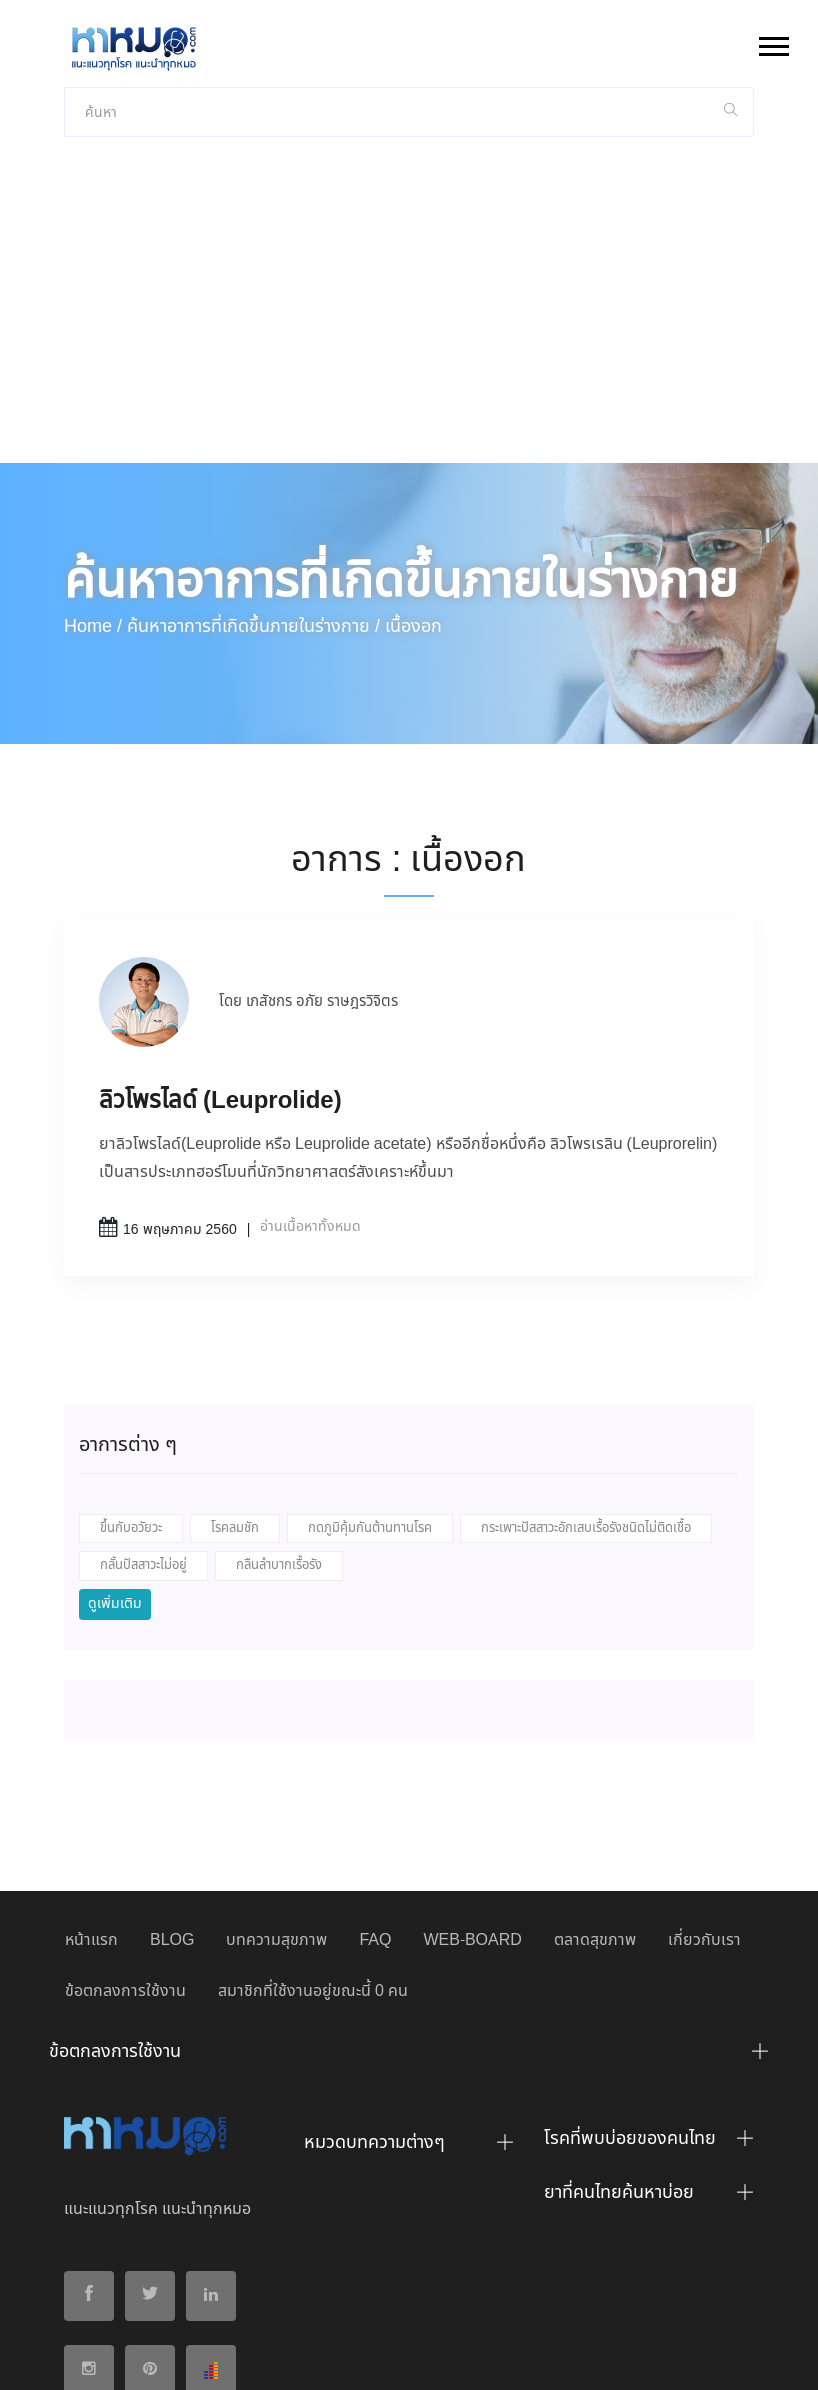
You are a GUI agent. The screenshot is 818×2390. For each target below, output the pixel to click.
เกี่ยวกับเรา (704, 1777)
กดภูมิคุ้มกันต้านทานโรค (370, 1365)
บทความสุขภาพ (276, 1777)
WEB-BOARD (472, 1777)
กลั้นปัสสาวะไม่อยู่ (143, 1402)
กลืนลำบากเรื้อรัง (279, 1402)
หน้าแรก (91, 1777)
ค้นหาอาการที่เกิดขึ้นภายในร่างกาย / (253, 464)
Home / (93, 464)
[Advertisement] (409, 150)
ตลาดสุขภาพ (595, 1777)
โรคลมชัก (235, 1365)
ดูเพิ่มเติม (115, 1441)
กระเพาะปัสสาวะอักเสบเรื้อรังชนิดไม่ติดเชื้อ (586, 1365)
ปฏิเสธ (675, 2357)
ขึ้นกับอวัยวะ (131, 1365)
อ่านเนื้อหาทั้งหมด (310, 1064)
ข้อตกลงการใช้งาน (125, 1828)
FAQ (375, 1777)
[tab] (409, 1894)
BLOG (172, 1777)
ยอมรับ (615, 2358)
